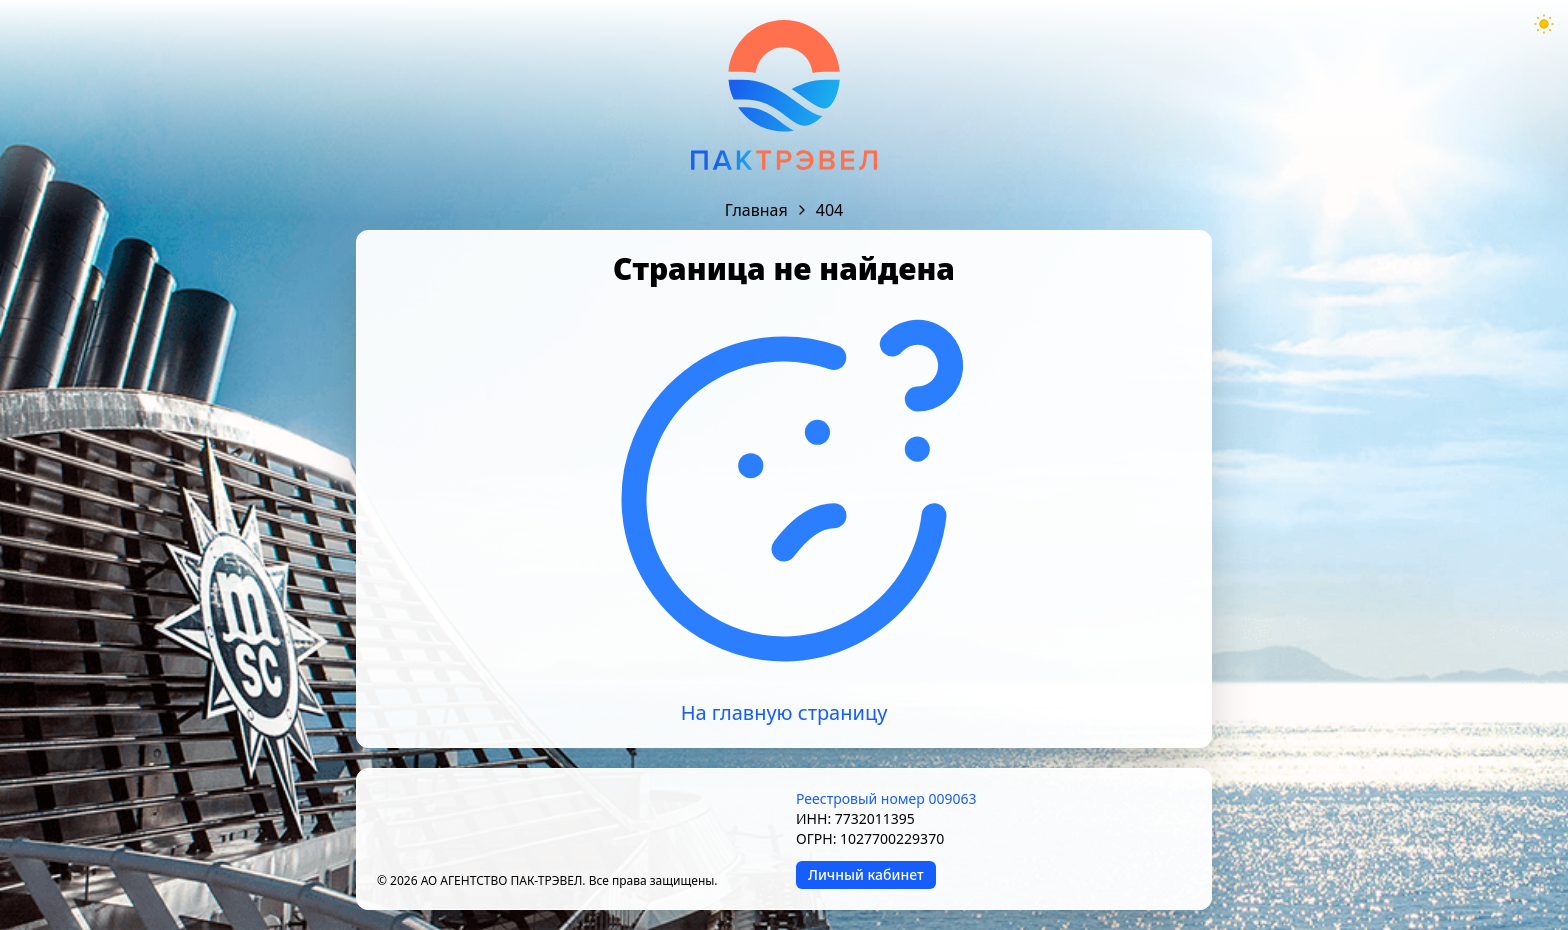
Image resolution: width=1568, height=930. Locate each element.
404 (829, 210)
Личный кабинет (866, 874)
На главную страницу (784, 712)
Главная (756, 210)
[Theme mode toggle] (1544, 24)
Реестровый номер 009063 (886, 798)
